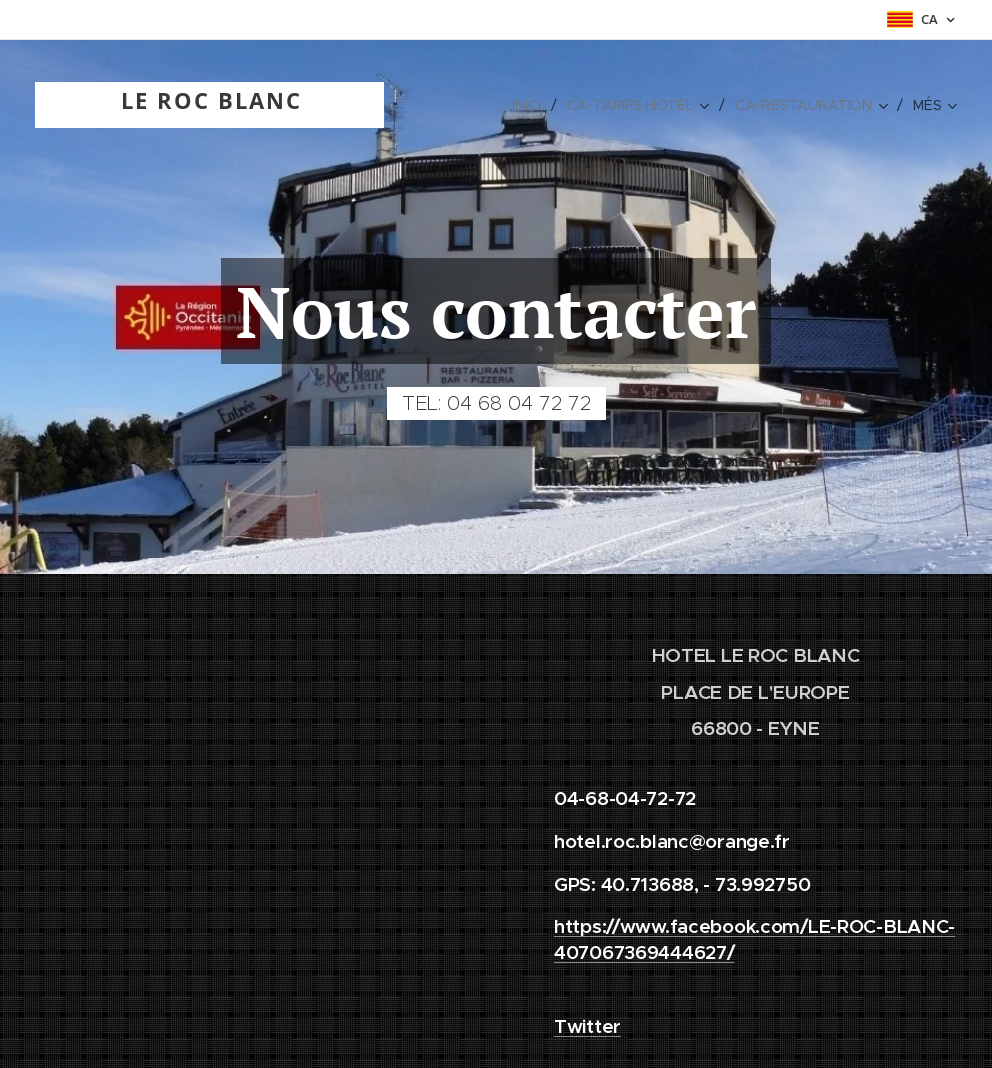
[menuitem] (529, 105)
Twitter (587, 1026)
